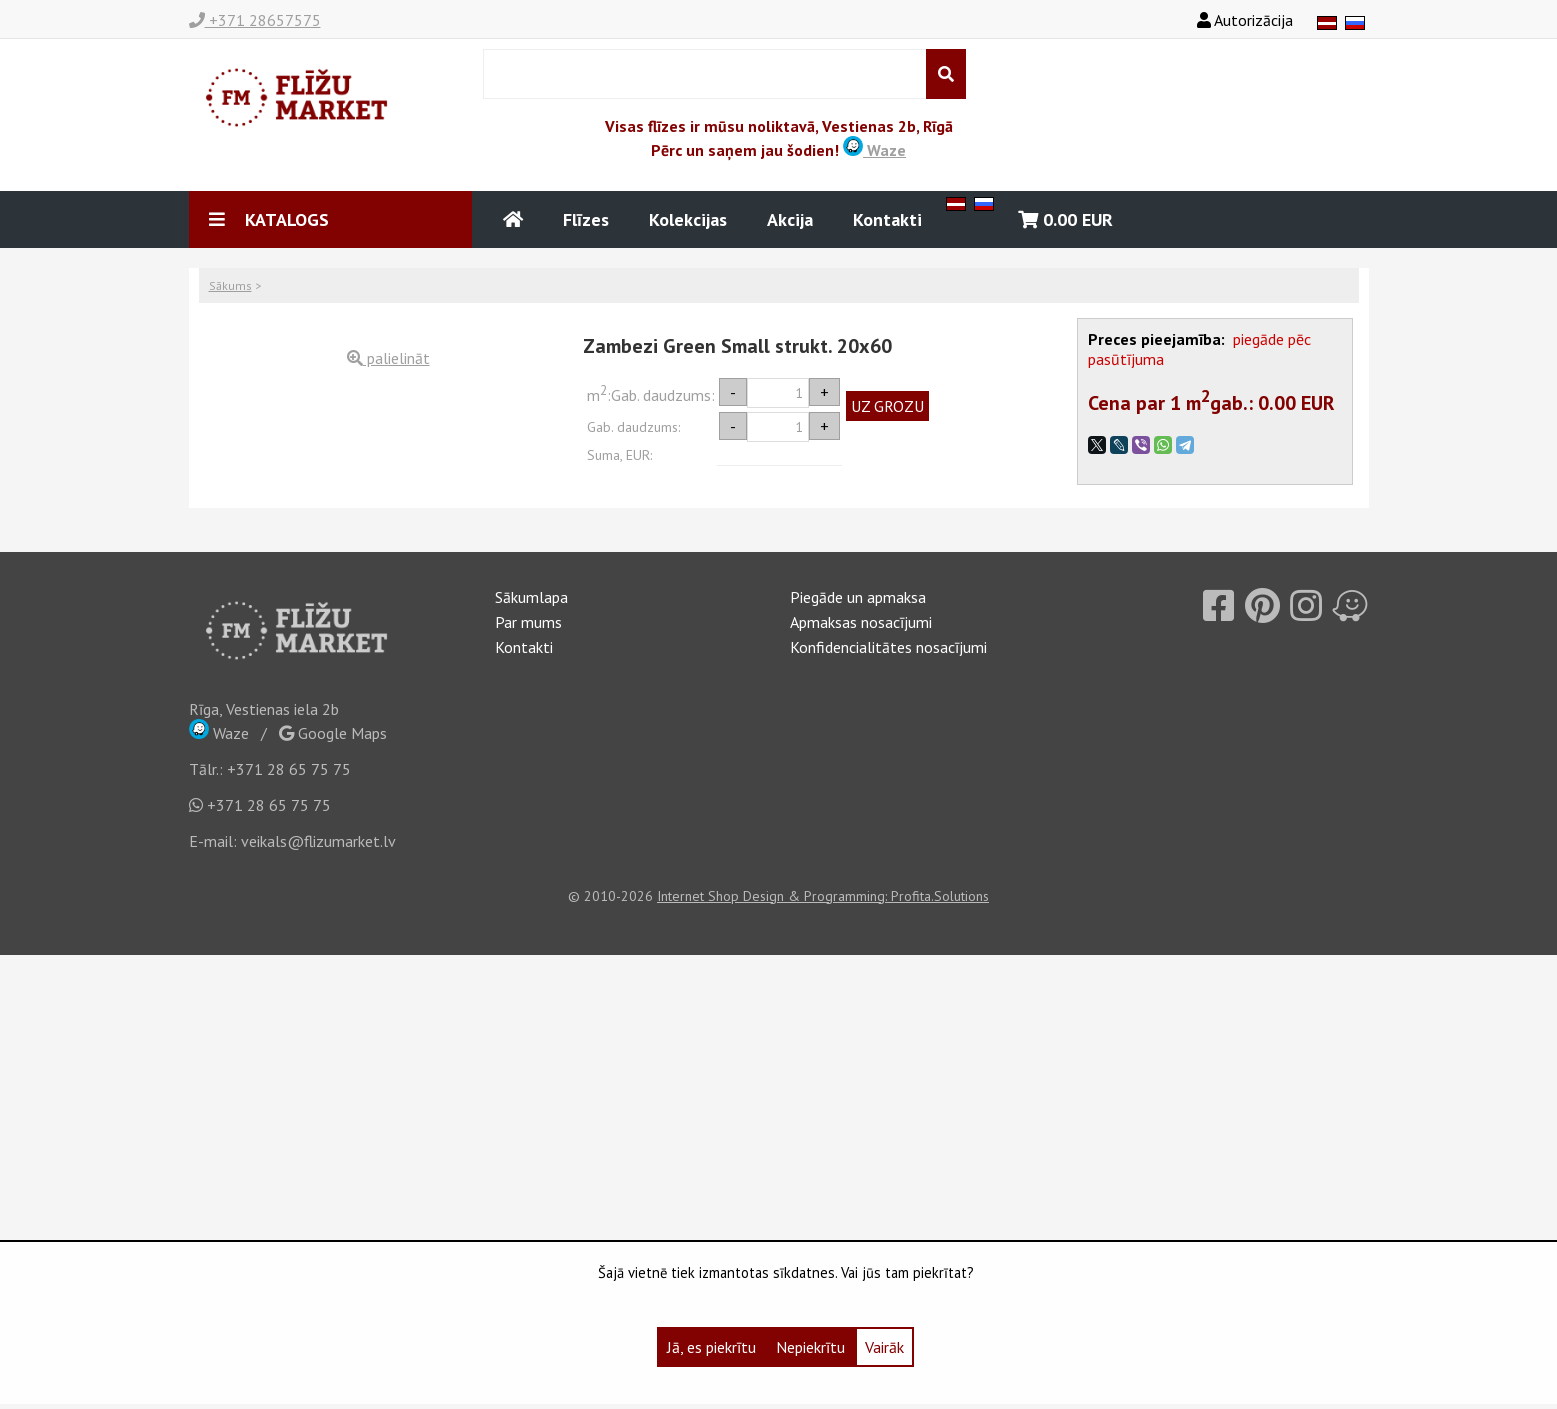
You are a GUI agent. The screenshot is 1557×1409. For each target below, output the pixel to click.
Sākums (230, 285)
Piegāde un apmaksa (858, 597)
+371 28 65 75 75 (289, 769)
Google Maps (333, 733)
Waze (874, 150)
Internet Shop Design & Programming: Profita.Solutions (823, 896)
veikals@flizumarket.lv (318, 841)
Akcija (790, 219)
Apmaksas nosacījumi (861, 622)
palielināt (388, 358)
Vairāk (884, 1347)
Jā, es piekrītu (711, 1347)
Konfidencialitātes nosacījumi (888, 647)
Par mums (528, 622)
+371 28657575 (255, 20)
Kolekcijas (688, 219)
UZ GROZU (887, 406)
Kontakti (887, 219)
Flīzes (586, 219)
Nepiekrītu (810, 1347)
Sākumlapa (531, 597)
